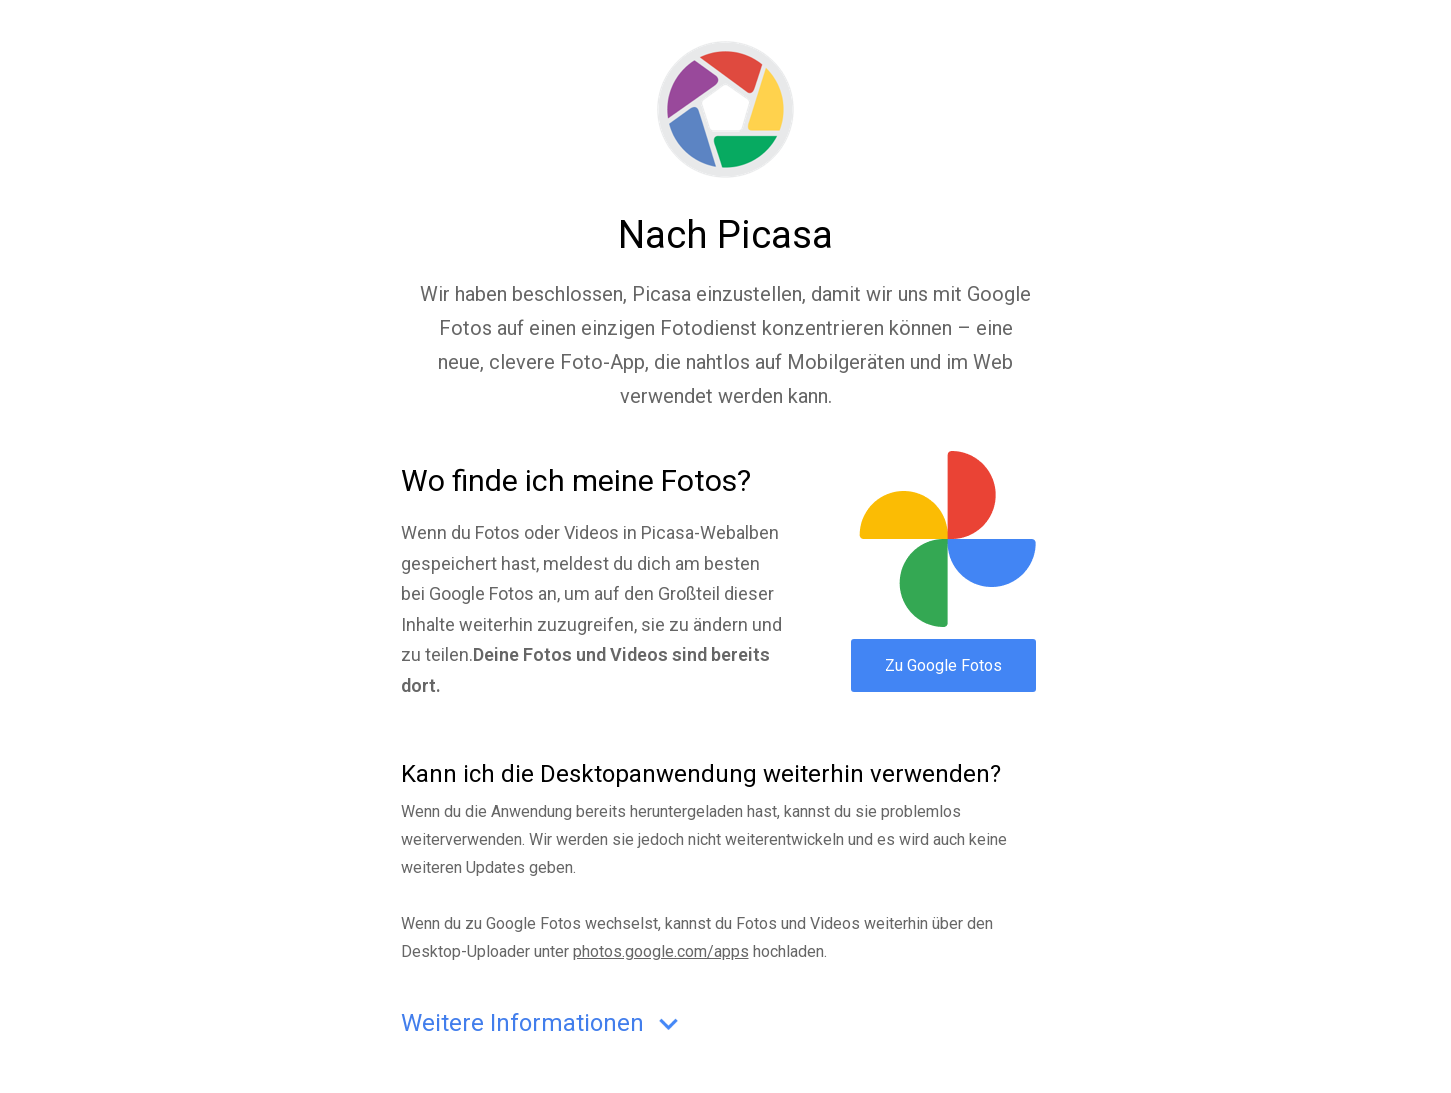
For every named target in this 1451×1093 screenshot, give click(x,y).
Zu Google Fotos (943, 665)
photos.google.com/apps (661, 951)
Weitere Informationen (544, 1024)
